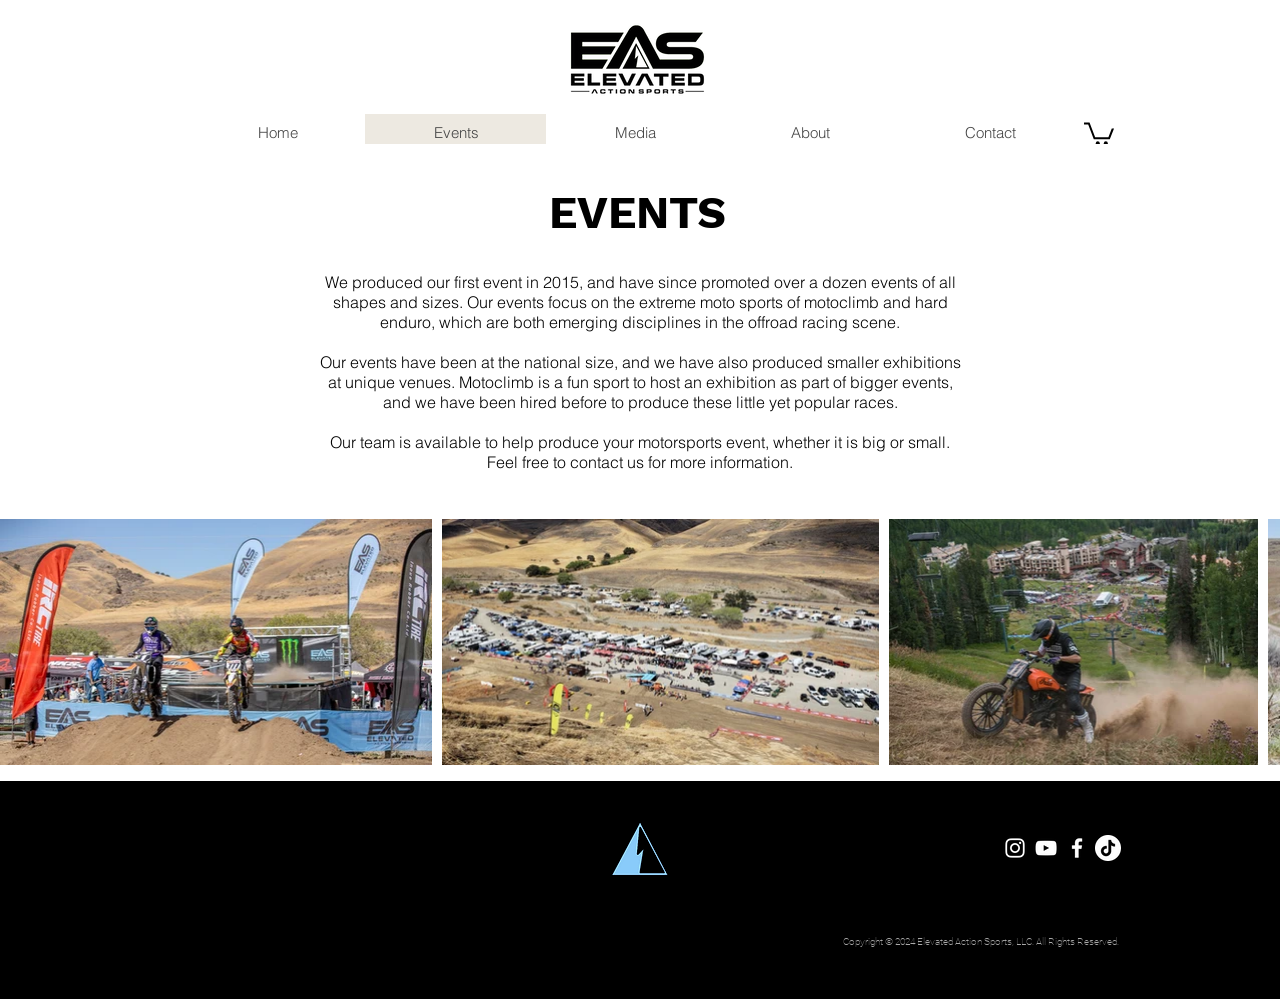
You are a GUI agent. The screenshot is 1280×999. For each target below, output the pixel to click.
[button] (1099, 132)
